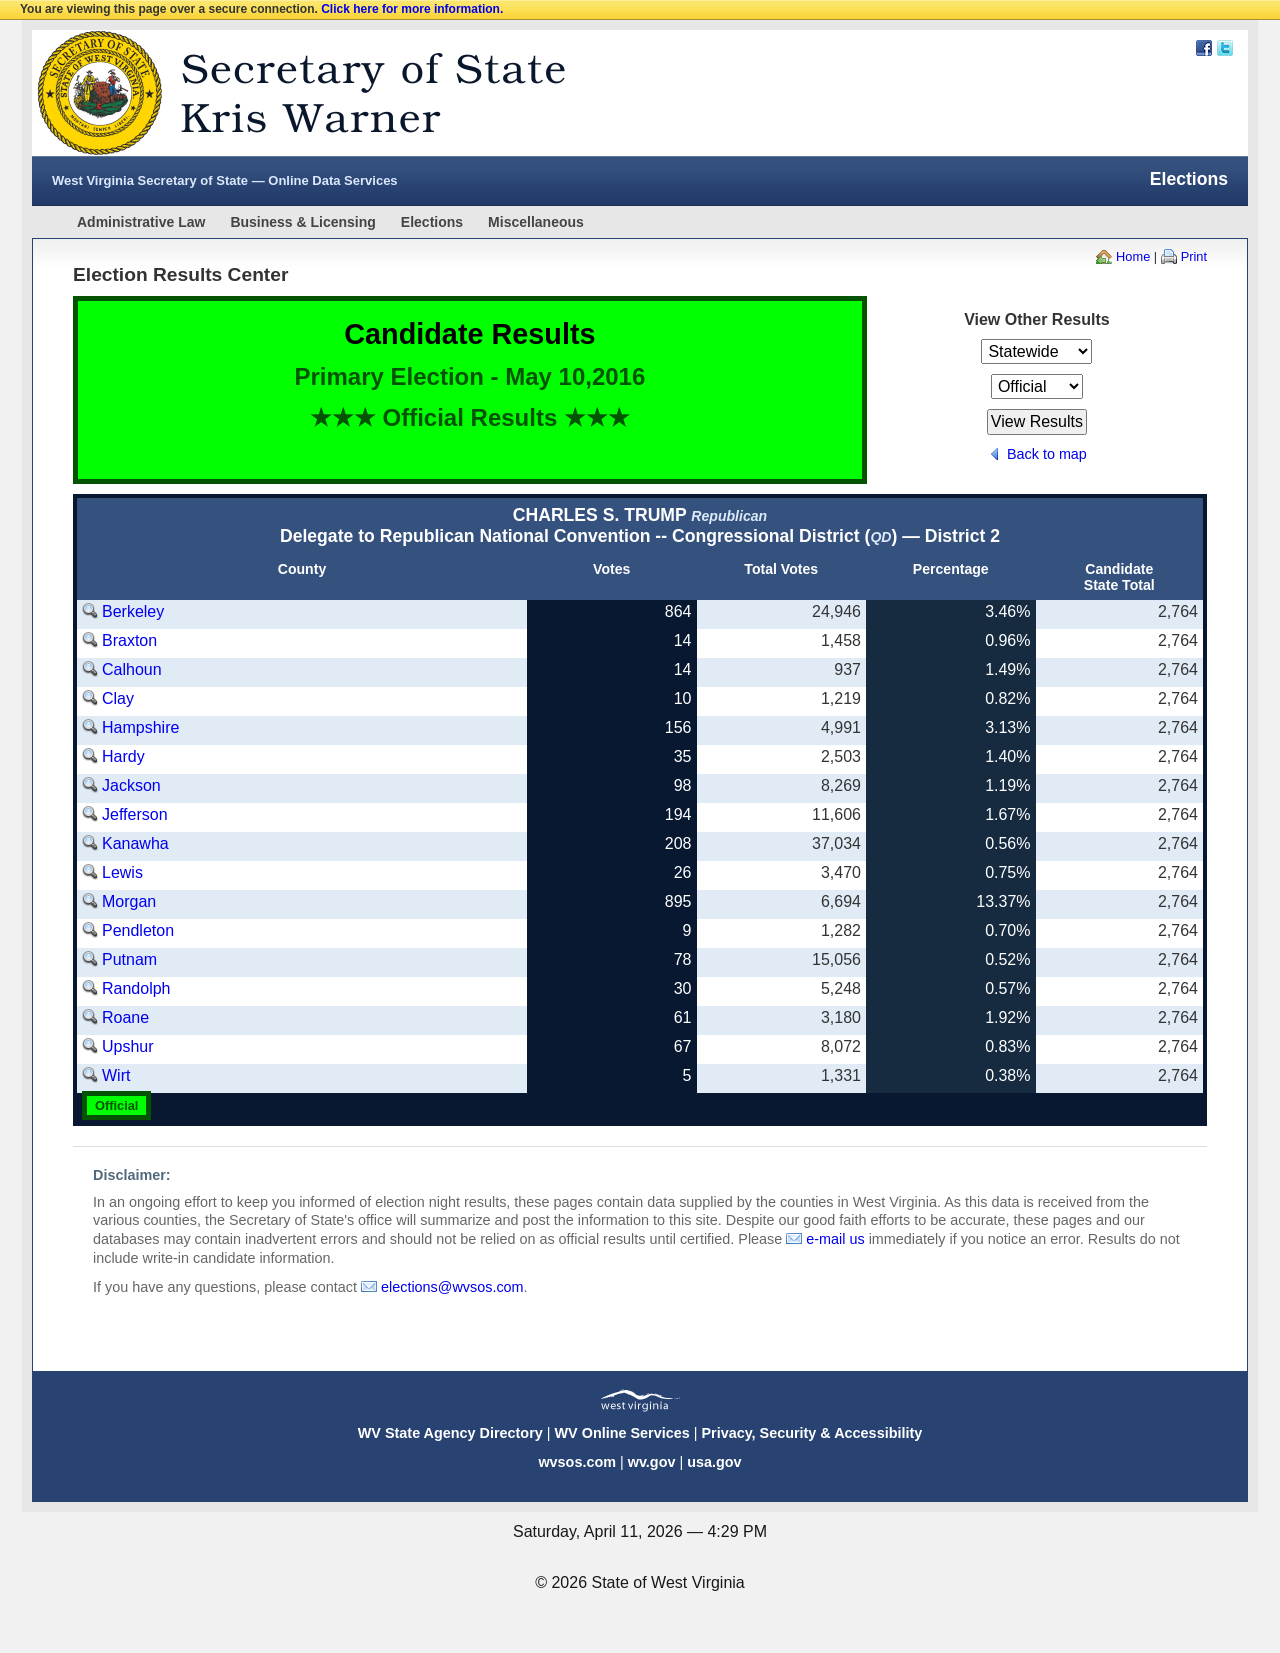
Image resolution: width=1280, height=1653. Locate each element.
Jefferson (135, 814)
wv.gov (652, 1462)
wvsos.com (577, 1462)
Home (1133, 256)
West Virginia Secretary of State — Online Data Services (225, 180)
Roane (125, 1017)
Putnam (129, 959)
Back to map (1047, 454)
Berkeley (133, 611)
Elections (432, 222)
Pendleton (138, 930)
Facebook (1204, 48)
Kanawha (135, 843)
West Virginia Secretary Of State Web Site (289, 93)
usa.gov (714, 1462)
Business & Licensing (302, 222)
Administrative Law (141, 222)
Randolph (136, 988)
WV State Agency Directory (450, 1433)
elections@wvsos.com (452, 1287)
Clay (118, 698)
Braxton (129, 640)
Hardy (123, 756)
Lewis (122, 872)
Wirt (116, 1075)
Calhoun (132, 669)
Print (1194, 256)
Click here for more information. (412, 9)
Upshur (128, 1046)
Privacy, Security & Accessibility (811, 1433)
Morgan (129, 901)
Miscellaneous (536, 222)
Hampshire (140, 727)
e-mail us (835, 1239)
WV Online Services (622, 1433)
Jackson (131, 785)
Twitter (1225, 48)
